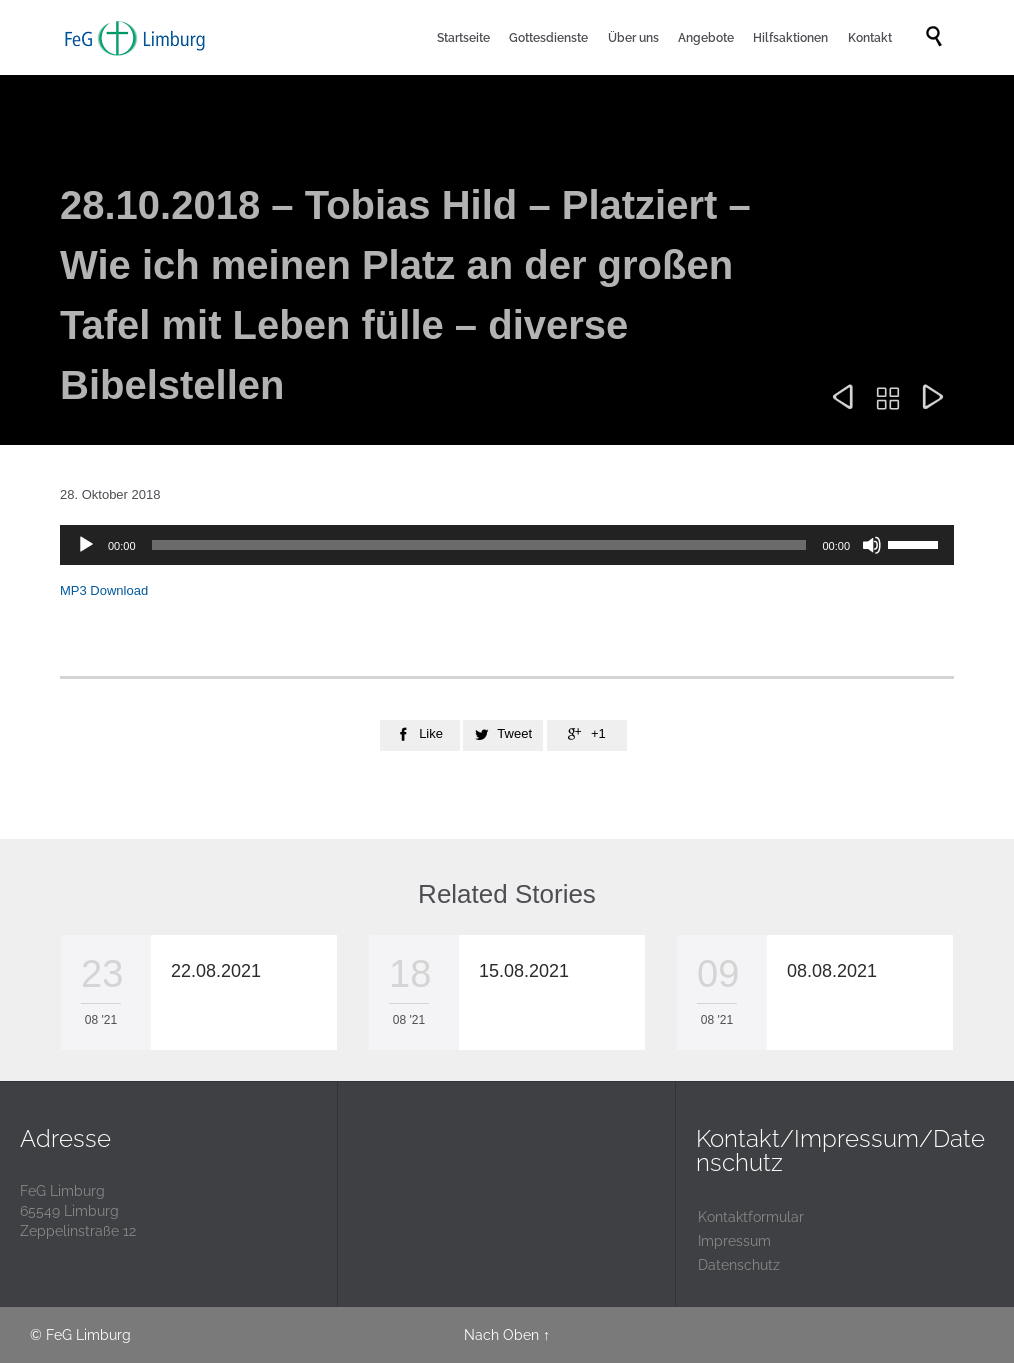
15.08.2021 (524, 971)
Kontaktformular (751, 1217)
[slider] (479, 545)
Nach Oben (501, 1335)
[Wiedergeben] (86, 545)
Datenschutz (739, 1265)
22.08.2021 (216, 971)
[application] (507, 545)
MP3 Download (104, 590)
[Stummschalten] (872, 545)
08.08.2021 (832, 971)
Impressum (734, 1241)
